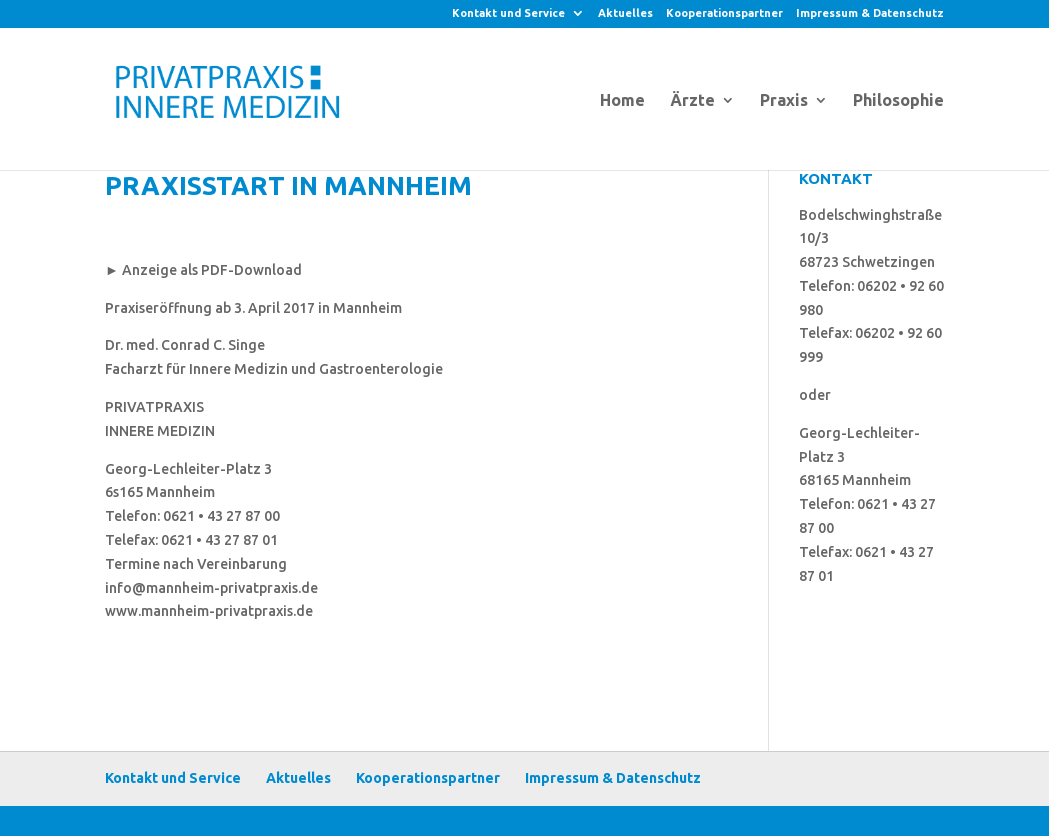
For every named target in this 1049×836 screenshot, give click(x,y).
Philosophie (898, 101)
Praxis (784, 101)
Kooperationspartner (724, 13)
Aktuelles (625, 13)
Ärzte (692, 101)
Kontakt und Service (508, 13)
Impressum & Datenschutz (870, 13)
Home (622, 101)
